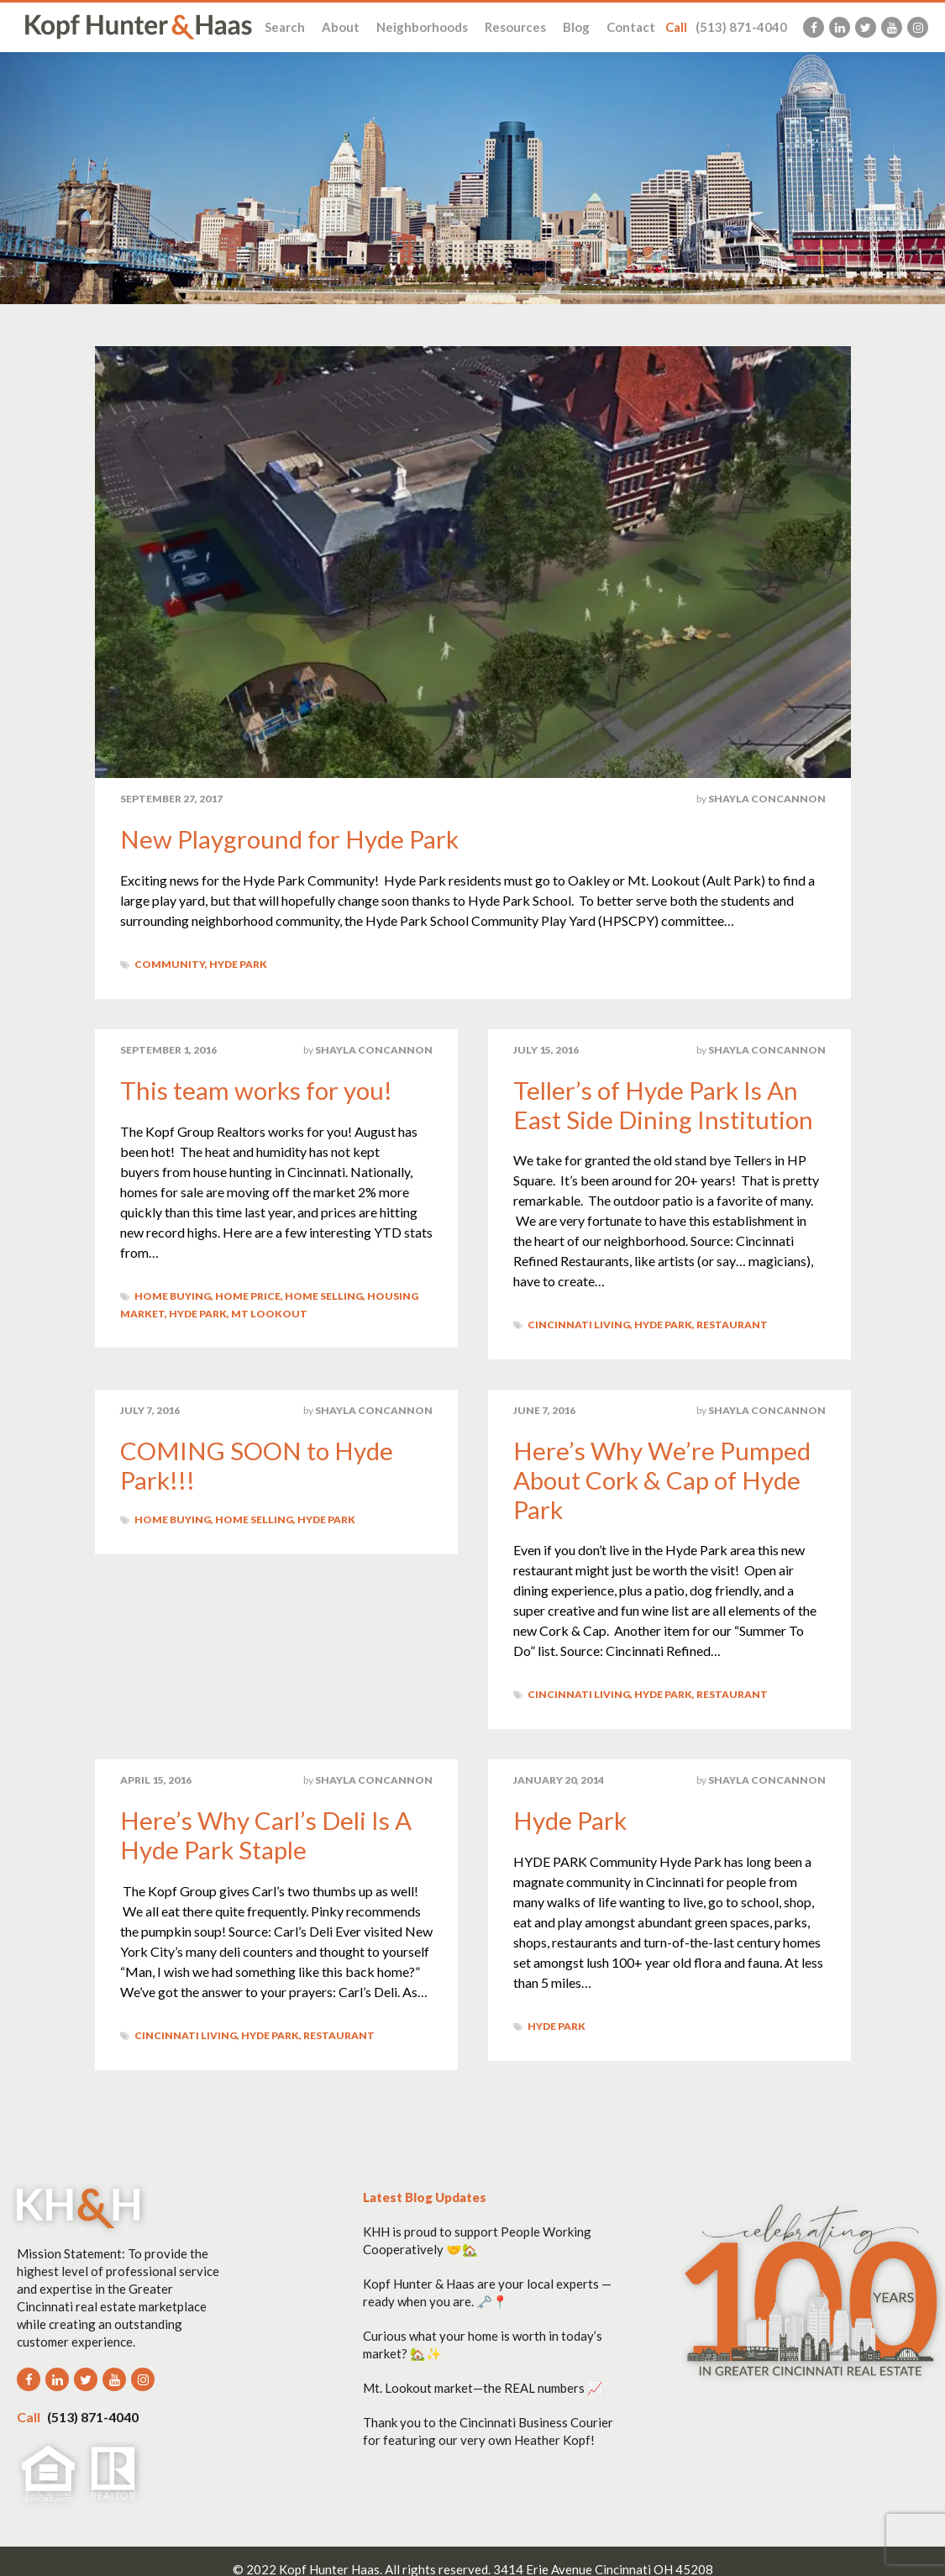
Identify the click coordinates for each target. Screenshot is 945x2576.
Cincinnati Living (579, 1323)
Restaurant (732, 1323)
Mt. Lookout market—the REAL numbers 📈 (483, 2382)
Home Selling (324, 1294)
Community (169, 963)
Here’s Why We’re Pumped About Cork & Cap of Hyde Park (663, 1477)
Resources (515, 26)
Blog (576, 26)
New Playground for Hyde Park (291, 838)
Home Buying (172, 1294)
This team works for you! (258, 1089)
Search (285, 26)
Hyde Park (238, 963)
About (341, 26)
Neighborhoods (422, 26)
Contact (630, 26)
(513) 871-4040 (726, 26)
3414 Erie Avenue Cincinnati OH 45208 (603, 2564)
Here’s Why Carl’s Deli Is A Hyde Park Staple (266, 1830)
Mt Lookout (269, 1312)
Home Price (248, 1294)
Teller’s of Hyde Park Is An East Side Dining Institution (664, 1103)
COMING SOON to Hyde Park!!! (257, 1462)
